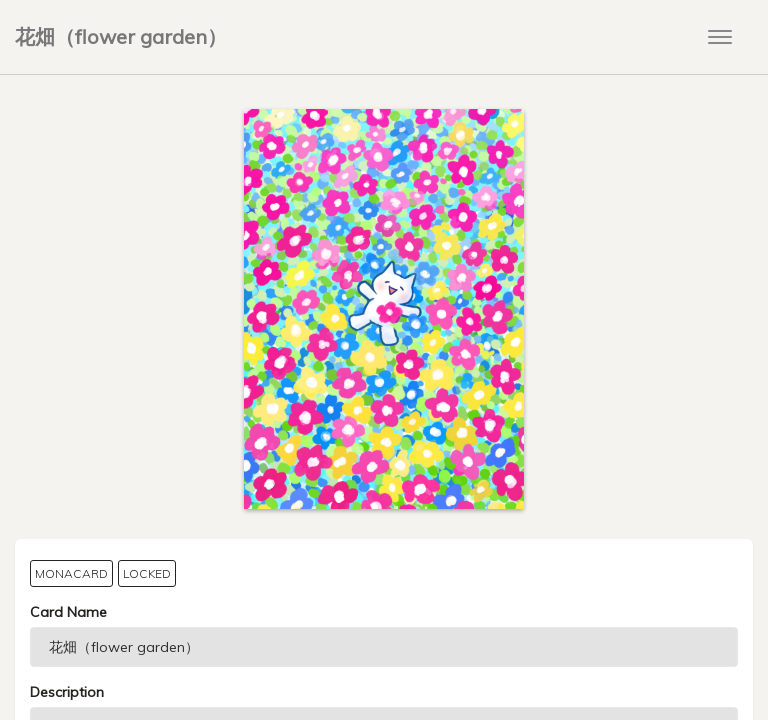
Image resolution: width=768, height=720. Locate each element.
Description (67, 692)
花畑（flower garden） (121, 36)
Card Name (68, 612)
